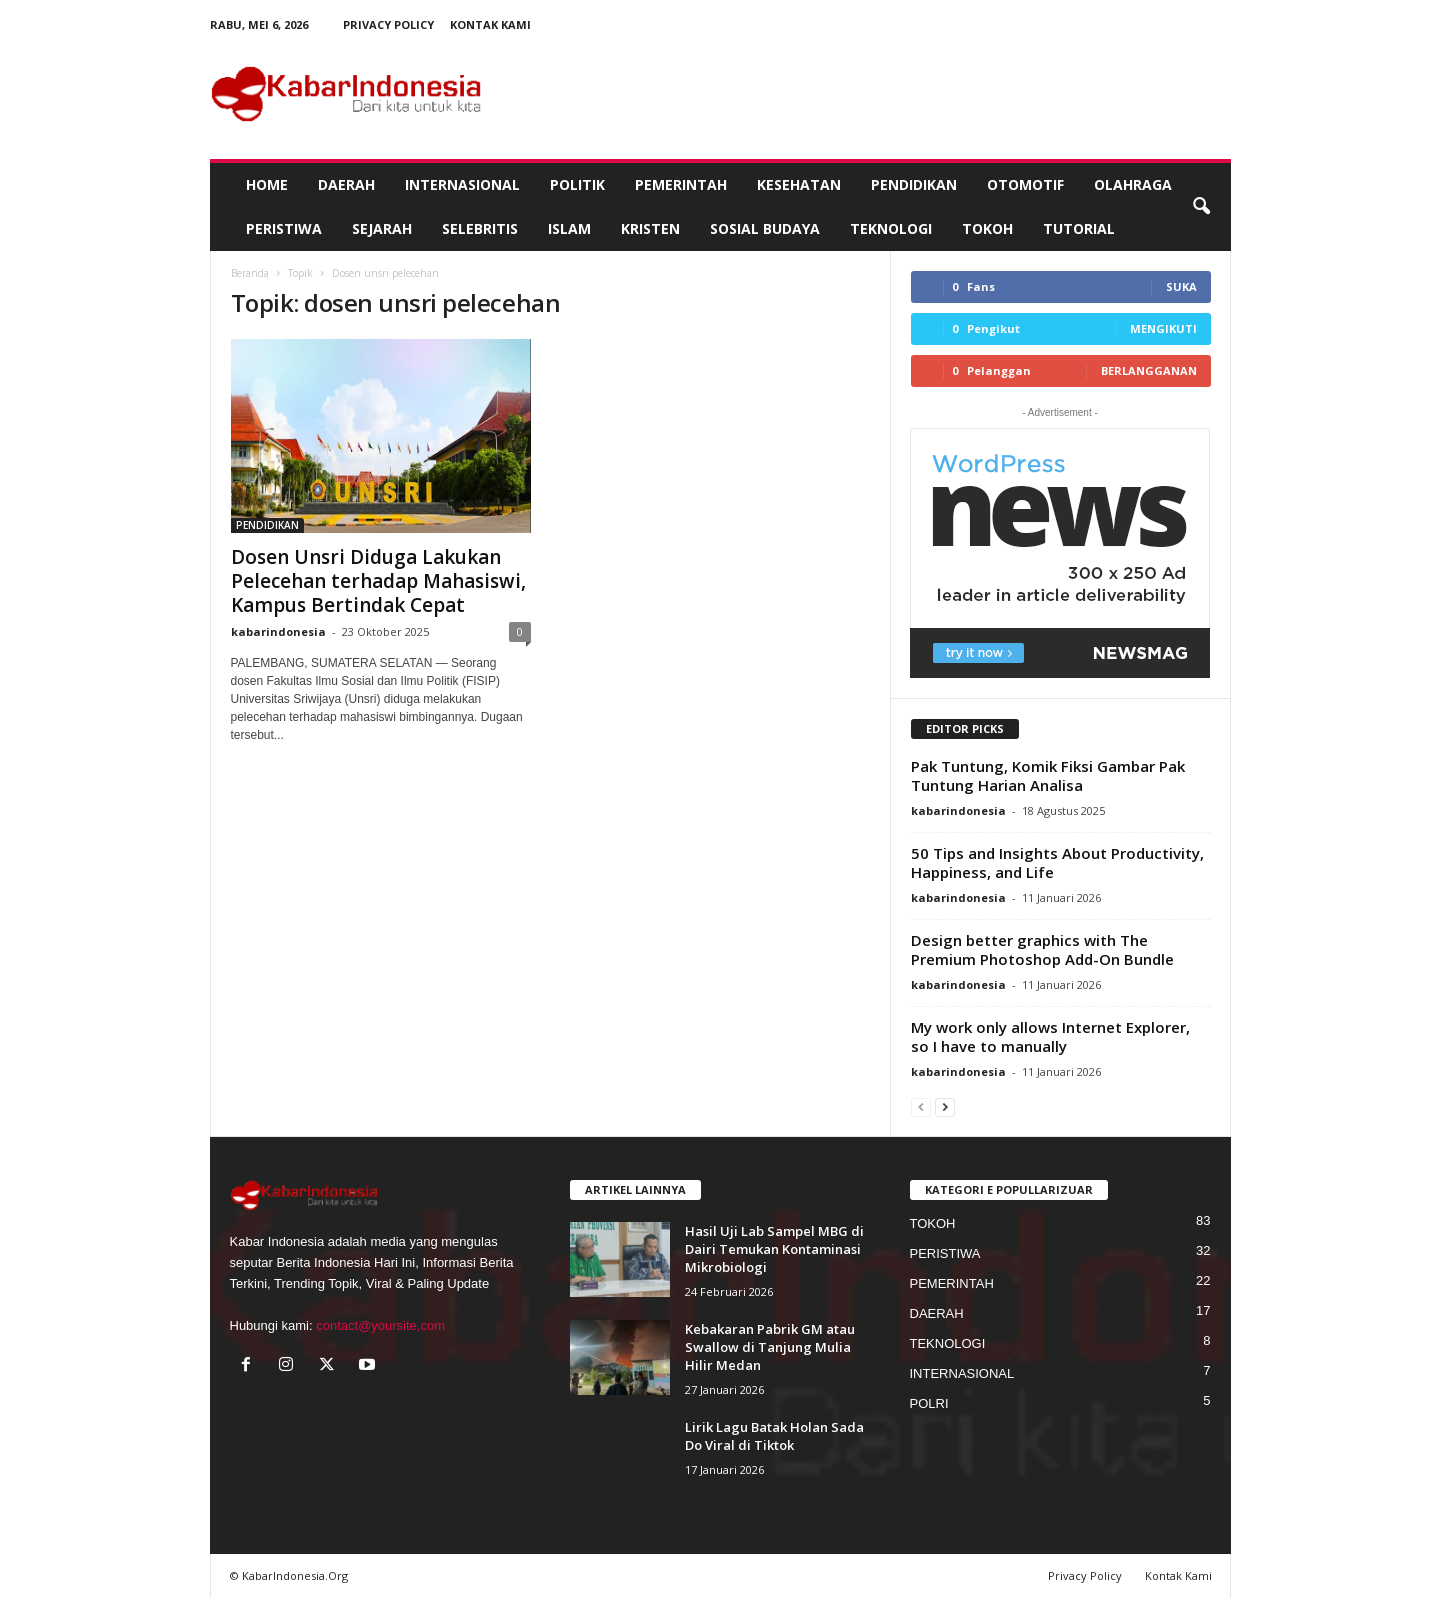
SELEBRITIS (480, 228)
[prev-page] (921, 1106)
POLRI (929, 1403)
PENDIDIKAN (914, 184)
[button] (1201, 207)
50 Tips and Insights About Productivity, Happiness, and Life (1057, 862)
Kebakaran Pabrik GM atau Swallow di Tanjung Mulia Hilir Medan (770, 1347)
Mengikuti (1163, 328)
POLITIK (577, 184)
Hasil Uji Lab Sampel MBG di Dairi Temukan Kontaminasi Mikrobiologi (774, 1249)
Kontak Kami (490, 24)
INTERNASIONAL (462, 184)
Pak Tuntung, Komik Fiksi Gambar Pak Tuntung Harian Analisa (1048, 775)
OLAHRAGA (1133, 184)
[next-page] (945, 1106)
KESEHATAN (799, 184)
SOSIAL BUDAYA (765, 228)
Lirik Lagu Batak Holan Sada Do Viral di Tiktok (774, 1436)
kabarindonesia (278, 631)
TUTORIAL (1079, 228)
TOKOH (987, 228)
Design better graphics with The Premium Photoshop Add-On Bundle (1042, 949)
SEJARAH (382, 228)
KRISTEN (650, 228)
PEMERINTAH (681, 184)
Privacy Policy (388, 24)
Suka (1181, 286)
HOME (267, 184)
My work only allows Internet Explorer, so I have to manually (1050, 1036)
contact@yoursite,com (380, 1325)
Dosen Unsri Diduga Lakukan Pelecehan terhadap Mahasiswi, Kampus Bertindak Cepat (378, 581)
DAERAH (346, 184)
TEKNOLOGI (891, 228)
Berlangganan (1149, 370)
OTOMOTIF (1025, 184)
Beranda (250, 273)
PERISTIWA (284, 228)
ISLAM (569, 228)
